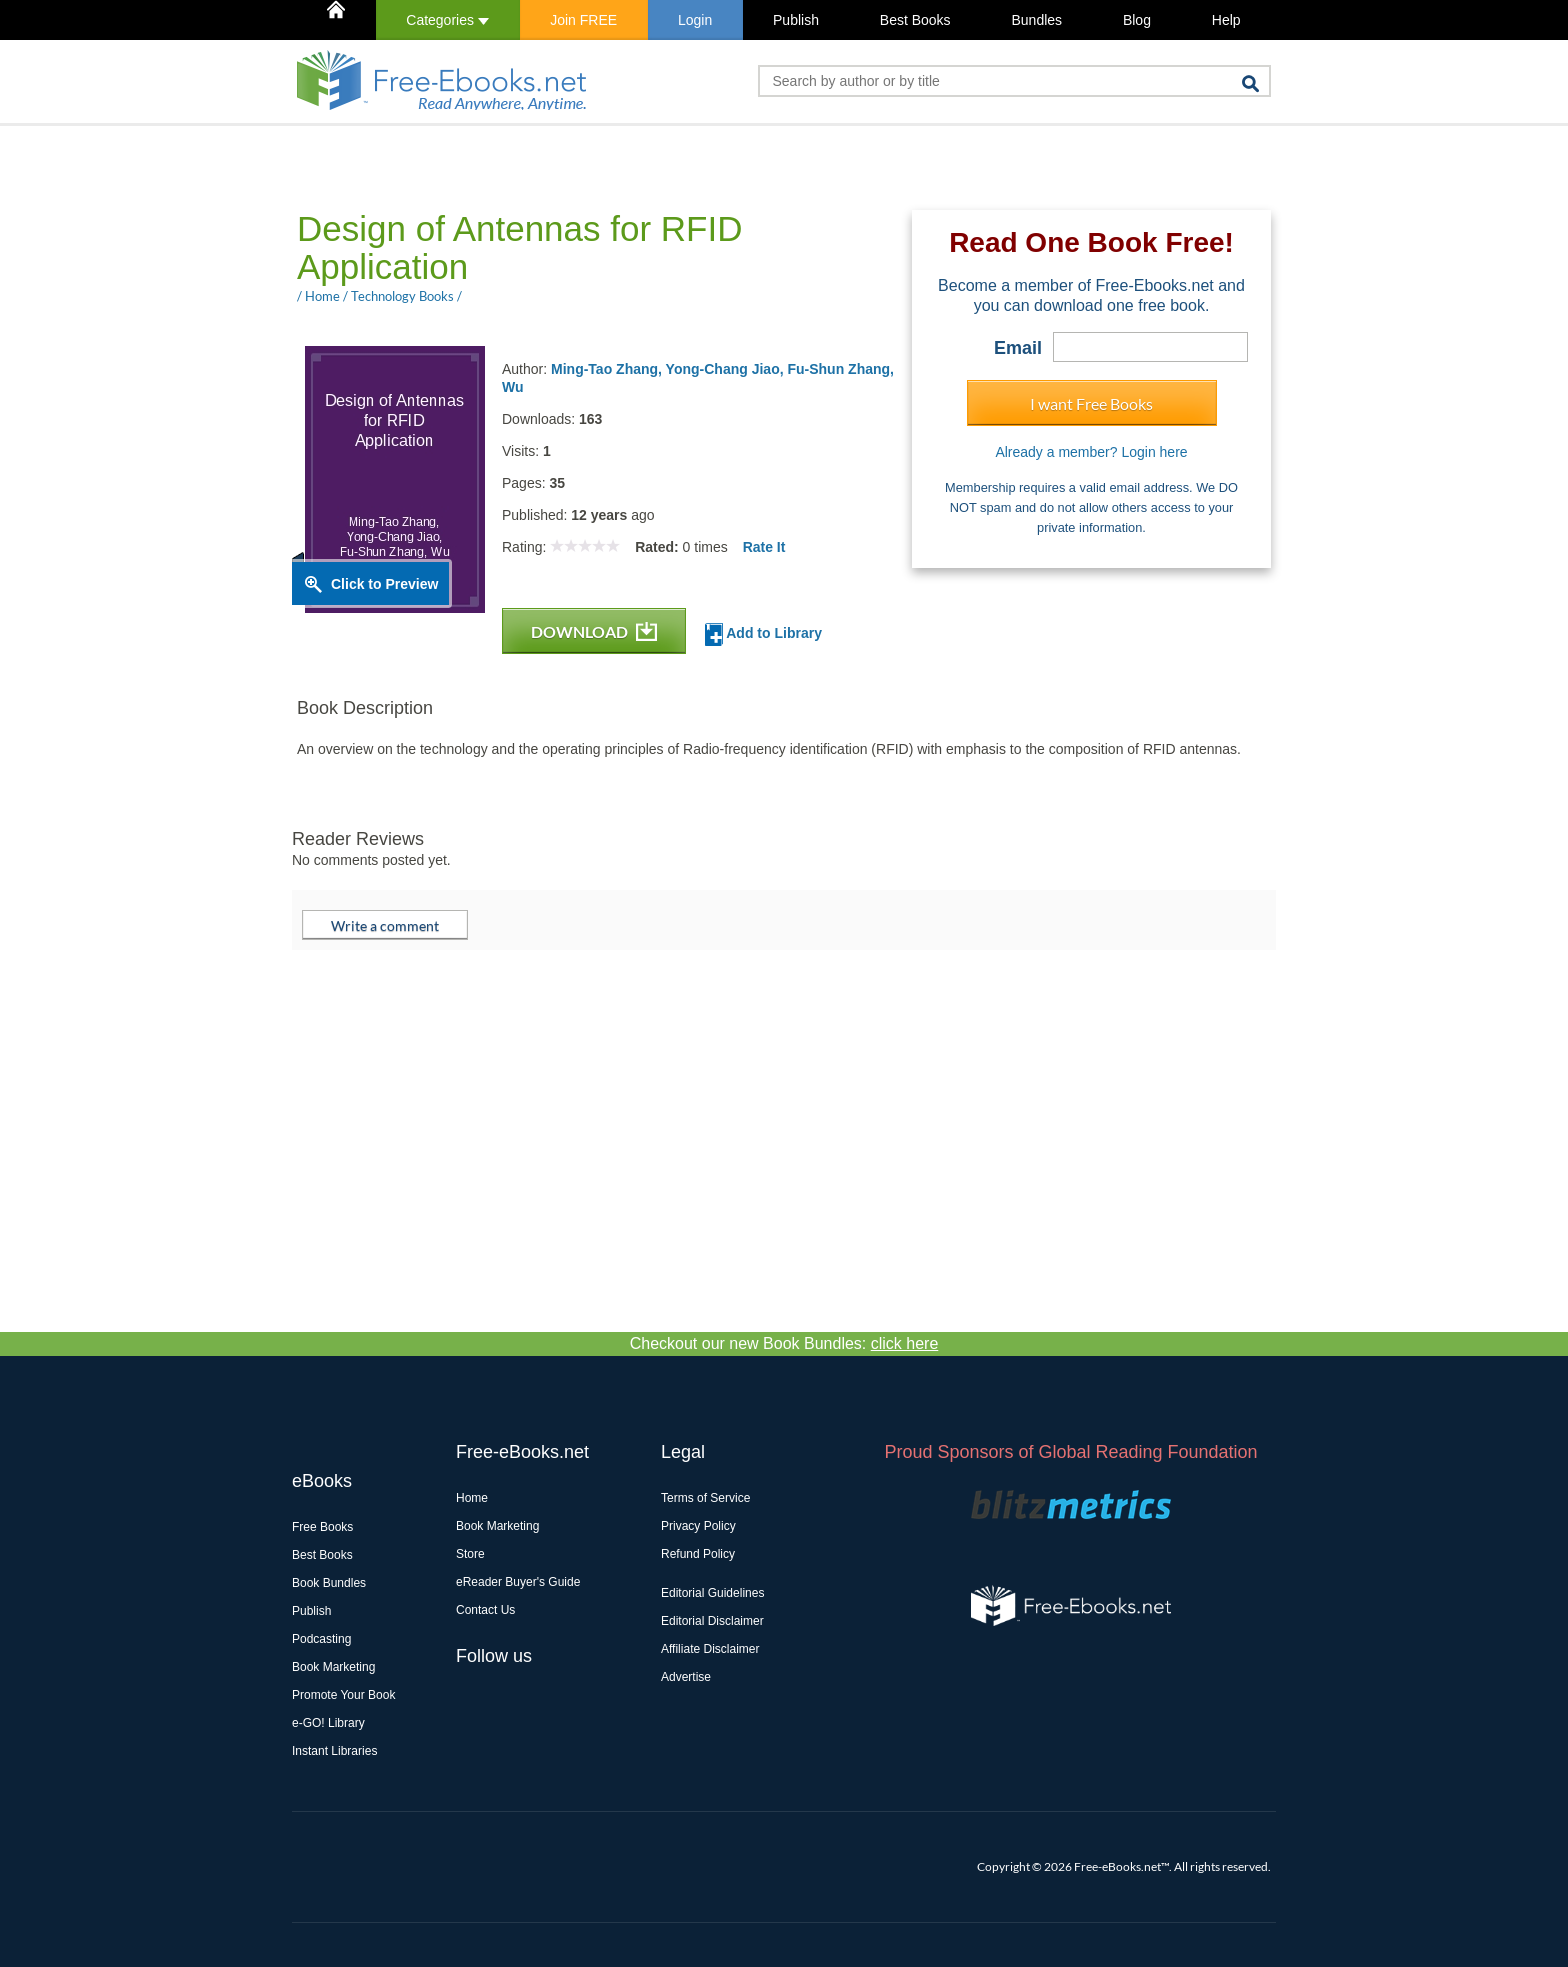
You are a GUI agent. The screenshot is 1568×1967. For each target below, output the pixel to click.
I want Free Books (1091, 403)
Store (470, 1554)
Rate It (764, 547)
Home (472, 1498)
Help (1226, 20)
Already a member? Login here (1091, 452)
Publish (796, 20)
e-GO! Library (328, 1723)
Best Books (915, 20)
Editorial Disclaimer (712, 1621)
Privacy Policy (698, 1526)
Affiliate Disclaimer (710, 1649)
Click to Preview (384, 584)
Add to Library (763, 634)
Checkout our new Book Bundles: (784, 1343)
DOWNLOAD (594, 631)
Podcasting (321, 1639)
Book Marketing (333, 1667)
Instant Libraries (334, 1751)
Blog (1137, 20)
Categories (447, 20)
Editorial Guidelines (712, 1593)
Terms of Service (705, 1498)
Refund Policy (698, 1554)
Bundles (1036, 20)
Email (1018, 348)
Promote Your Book (343, 1695)
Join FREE (583, 20)
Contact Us (485, 1610)
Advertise (686, 1677)
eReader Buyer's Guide (518, 1582)
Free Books (322, 1527)
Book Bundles (329, 1583)
